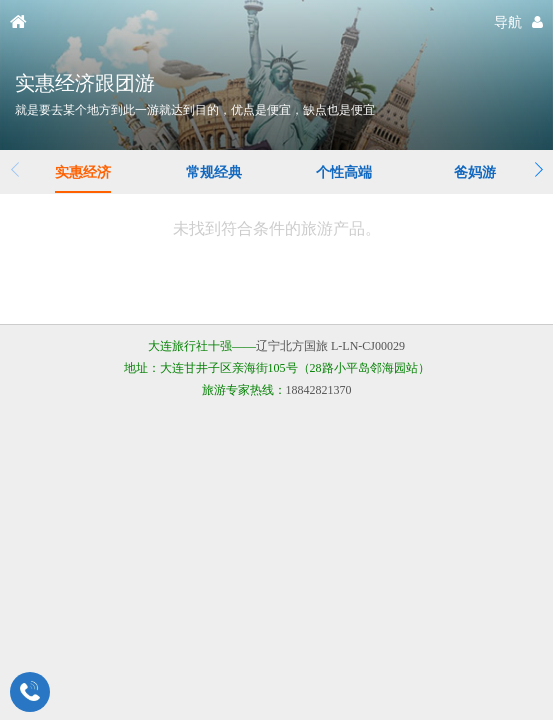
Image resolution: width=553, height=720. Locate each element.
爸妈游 (475, 172)
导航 (508, 22)
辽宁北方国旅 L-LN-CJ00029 (330, 346)
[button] (538, 169)
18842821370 (319, 390)
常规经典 (214, 172)
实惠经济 (83, 172)
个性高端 (344, 172)
